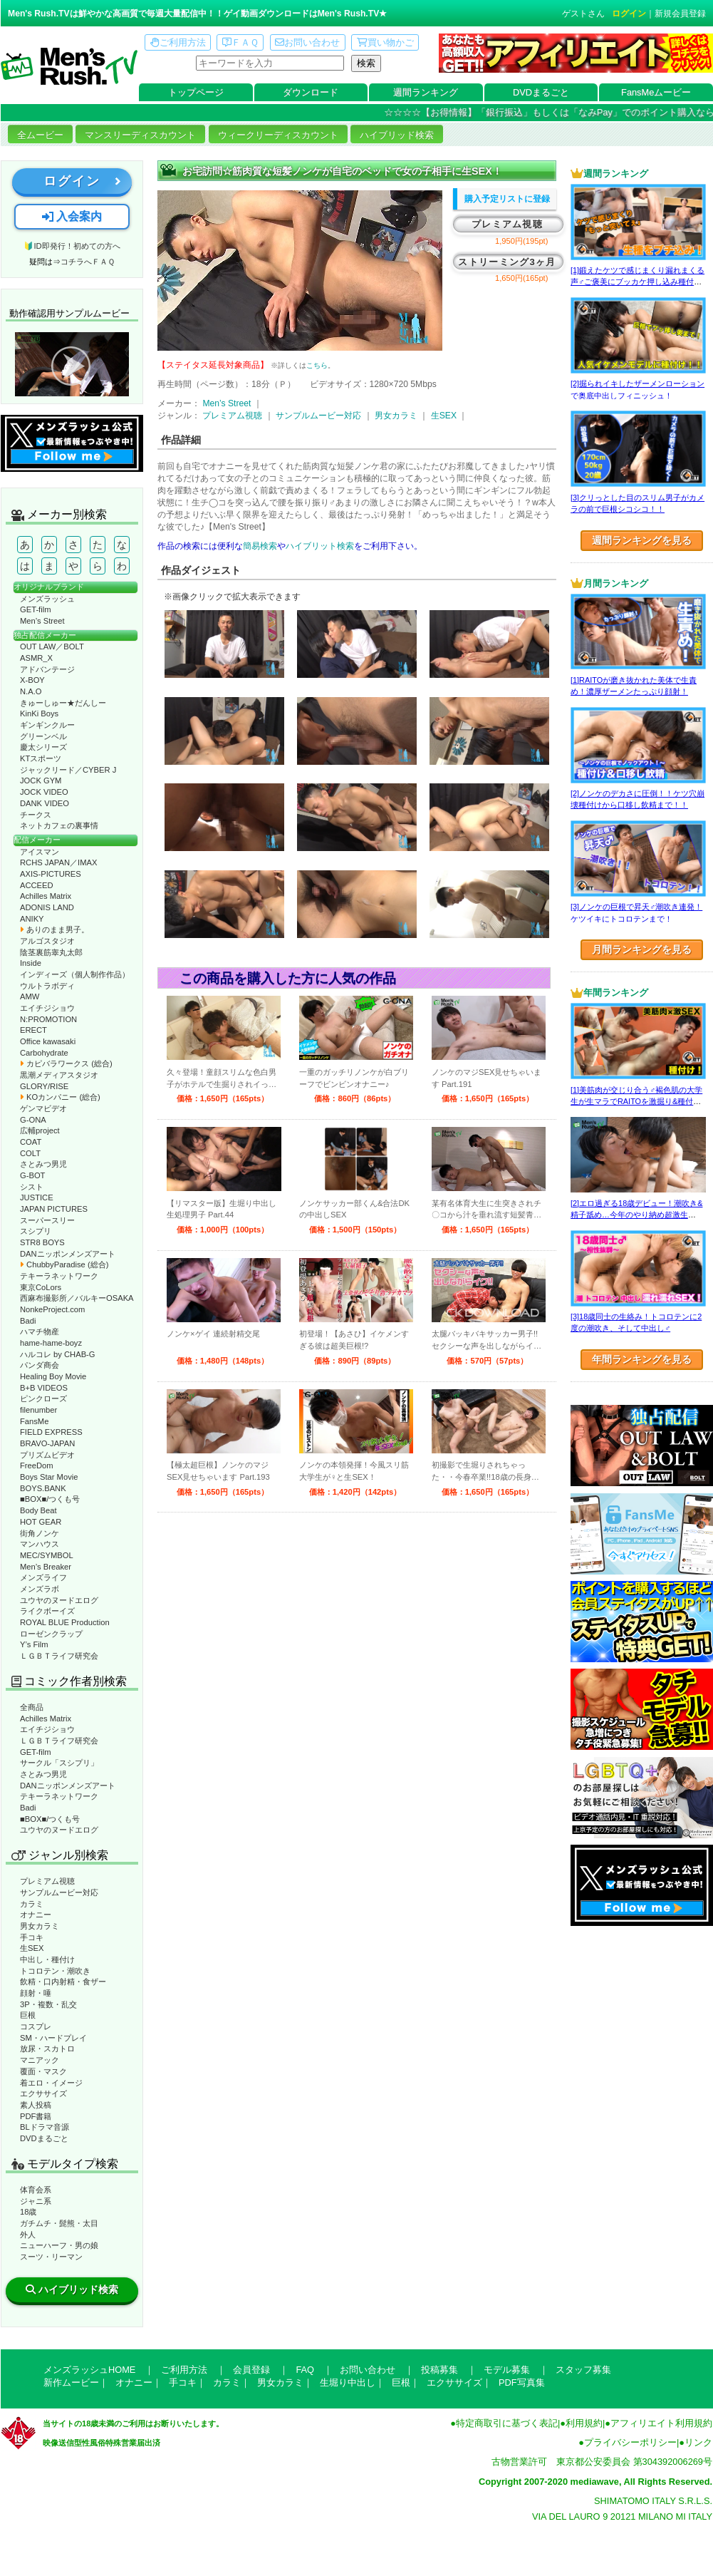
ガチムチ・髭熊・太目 (59, 2223)
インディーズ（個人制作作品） (75, 974)
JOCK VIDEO (44, 792)
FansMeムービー (656, 92)
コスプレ (35, 2026)
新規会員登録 (680, 14)
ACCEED (36, 885)
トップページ (196, 92)
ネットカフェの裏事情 (59, 825)
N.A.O (30, 691)
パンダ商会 (39, 1365)
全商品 (31, 1707)
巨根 (28, 2015)
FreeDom (36, 1465)
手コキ (31, 1937)
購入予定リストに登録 (507, 199)
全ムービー (40, 135)
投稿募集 (439, 2369)
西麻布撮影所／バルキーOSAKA (77, 1298)
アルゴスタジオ (47, 941)
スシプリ (35, 1231)
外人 (28, 2234)
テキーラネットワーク (59, 1276)
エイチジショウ (47, 1008)
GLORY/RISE (44, 1086)
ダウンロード (310, 92)
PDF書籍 (35, 2116)
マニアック (39, 2060)
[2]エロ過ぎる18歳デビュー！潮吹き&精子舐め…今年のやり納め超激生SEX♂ (636, 1215)
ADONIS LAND (47, 907)
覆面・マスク (43, 2071)
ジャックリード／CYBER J (68, 770)
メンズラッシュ (47, 598)
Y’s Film (34, 1644)
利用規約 (584, 2423)
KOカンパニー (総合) (60, 1097)
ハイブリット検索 (320, 546)
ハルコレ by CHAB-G (57, 1354)
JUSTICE (36, 1197)
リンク (698, 2442)
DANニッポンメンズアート (67, 1254)
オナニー (35, 1914)
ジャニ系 (35, 2201)
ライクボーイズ (47, 1611)
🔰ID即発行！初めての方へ (72, 246)
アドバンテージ (47, 669)
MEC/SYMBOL (46, 1555)
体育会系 (35, 2189)
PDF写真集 (522, 2382)
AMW (29, 996)
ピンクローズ (43, 1398)
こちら (317, 365)
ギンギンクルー (47, 725)
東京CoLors (40, 1287)
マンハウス (39, 1544)
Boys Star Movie (49, 1477)
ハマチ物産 (39, 1331)
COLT (30, 1153)
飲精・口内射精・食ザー (63, 1981)
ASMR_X (36, 658)
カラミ (31, 1904)
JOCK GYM (40, 780)
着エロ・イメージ (51, 2082)
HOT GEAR (40, 1522)
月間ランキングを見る (642, 949)
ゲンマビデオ (43, 1108)
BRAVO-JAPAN (47, 1443)
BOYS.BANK (43, 1488)
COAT (30, 1142)
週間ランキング (425, 92)
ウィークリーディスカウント (278, 135)
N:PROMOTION (48, 1019)
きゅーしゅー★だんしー (63, 703)
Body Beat (38, 1510)
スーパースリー (47, 1220)
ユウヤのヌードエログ (59, 1600)
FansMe (34, 1421)
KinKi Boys (39, 713)
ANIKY (32, 919)
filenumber (38, 1410)
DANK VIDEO (44, 803)
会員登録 (251, 2369)
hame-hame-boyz (51, 1343)
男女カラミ (39, 1926)
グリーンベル (43, 736)
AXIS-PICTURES (50, 874)
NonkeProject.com (52, 1309)
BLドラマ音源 (44, 2127)
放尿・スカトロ (47, 2048)
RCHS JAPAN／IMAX (58, 862)
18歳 (28, 2211)
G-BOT (32, 1175)
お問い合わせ (307, 42)
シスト (31, 1187)
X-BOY (32, 680)
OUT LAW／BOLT (52, 646)
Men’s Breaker (45, 1566)
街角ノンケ (39, 1533)
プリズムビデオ (47, 1455)
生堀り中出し (347, 2382)
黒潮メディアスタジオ (59, 1075)
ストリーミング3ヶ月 (507, 262)
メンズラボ (39, 1589)
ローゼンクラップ (51, 1633)
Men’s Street (42, 621)
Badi (28, 1321)
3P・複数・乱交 (48, 2004)
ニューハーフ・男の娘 (59, 2245)
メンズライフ (43, 1577)
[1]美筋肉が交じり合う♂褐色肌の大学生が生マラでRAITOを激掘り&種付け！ (636, 1102)
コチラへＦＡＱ (88, 261)
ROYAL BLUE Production (65, 1622)
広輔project (40, 1130)
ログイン (629, 14)
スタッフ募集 (583, 2369)
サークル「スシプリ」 (59, 1762)
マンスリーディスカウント (140, 135)
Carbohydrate (44, 1053)
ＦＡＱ (240, 42)
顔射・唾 (35, 1993)
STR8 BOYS (42, 1242)
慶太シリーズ (43, 747)
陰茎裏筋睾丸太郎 (51, 952)
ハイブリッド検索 (397, 135)
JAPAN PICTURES (54, 1209)
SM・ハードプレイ (53, 2038)
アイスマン (39, 851)
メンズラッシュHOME (89, 2369)
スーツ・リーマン (51, 2256)
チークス (35, 814)
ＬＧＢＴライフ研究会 (59, 1656)
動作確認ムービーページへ (72, 364)
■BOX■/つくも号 (50, 1499)
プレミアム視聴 (47, 1881)
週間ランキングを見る (642, 540)
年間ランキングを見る (642, 1359)
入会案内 (72, 216)
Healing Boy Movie (53, 1376)
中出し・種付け (47, 1959)
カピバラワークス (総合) (66, 1063)
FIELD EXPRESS (51, 1432)
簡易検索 (260, 546)
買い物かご (385, 42)
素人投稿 (35, 2105)
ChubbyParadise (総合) (64, 1264)
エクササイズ (43, 2093)
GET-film (35, 609)
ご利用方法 (178, 42)
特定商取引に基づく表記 (507, 2423)
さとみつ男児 (43, 1164)
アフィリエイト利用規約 (661, 2423)
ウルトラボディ (47, 986)
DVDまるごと (541, 92)
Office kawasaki (48, 1041)
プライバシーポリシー (630, 2442)
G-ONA (33, 1120)
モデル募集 (507, 2369)
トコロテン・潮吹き (55, 1971)
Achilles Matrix (45, 896)
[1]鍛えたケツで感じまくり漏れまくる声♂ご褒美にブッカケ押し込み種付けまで (637, 282)
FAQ (305, 2369)
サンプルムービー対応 (59, 1892)
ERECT (33, 1030)
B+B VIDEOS (44, 1388)
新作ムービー (71, 2382)
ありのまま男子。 (54, 929)
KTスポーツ (40, 758)
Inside (30, 963)
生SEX (31, 1948)
